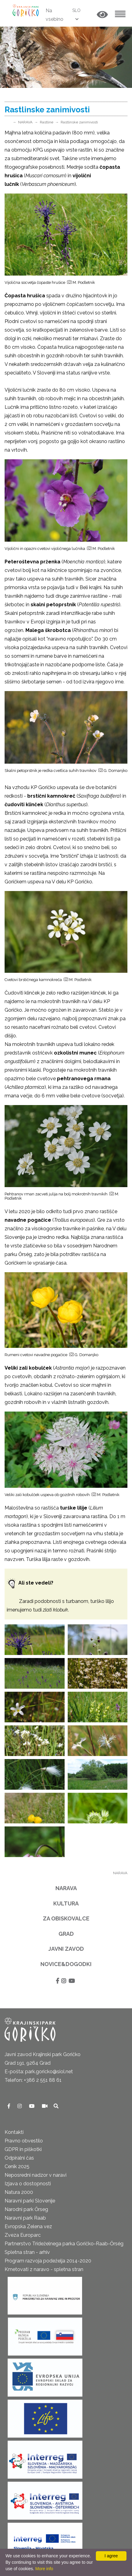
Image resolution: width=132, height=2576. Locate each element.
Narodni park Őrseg (26, 2209)
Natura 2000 (19, 2192)
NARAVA (25, 122)
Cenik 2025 (17, 2166)
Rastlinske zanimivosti (79, 122)
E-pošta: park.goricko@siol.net (39, 2071)
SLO (76, 10)
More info (44, 2568)
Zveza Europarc (23, 2235)
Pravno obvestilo (24, 2141)
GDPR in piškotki (23, 2149)
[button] (102, 14)
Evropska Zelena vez (28, 2226)
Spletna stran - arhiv (27, 2252)
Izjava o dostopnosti (28, 2184)
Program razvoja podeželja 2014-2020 (48, 2261)
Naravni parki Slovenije (30, 2201)
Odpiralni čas (19, 2158)
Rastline (46, 122)
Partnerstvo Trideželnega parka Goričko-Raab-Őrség (64, 2244)
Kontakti (14, 2132)
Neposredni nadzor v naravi (35, 2175)
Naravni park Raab (25, 2218)
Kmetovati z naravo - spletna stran (44, 2269)
